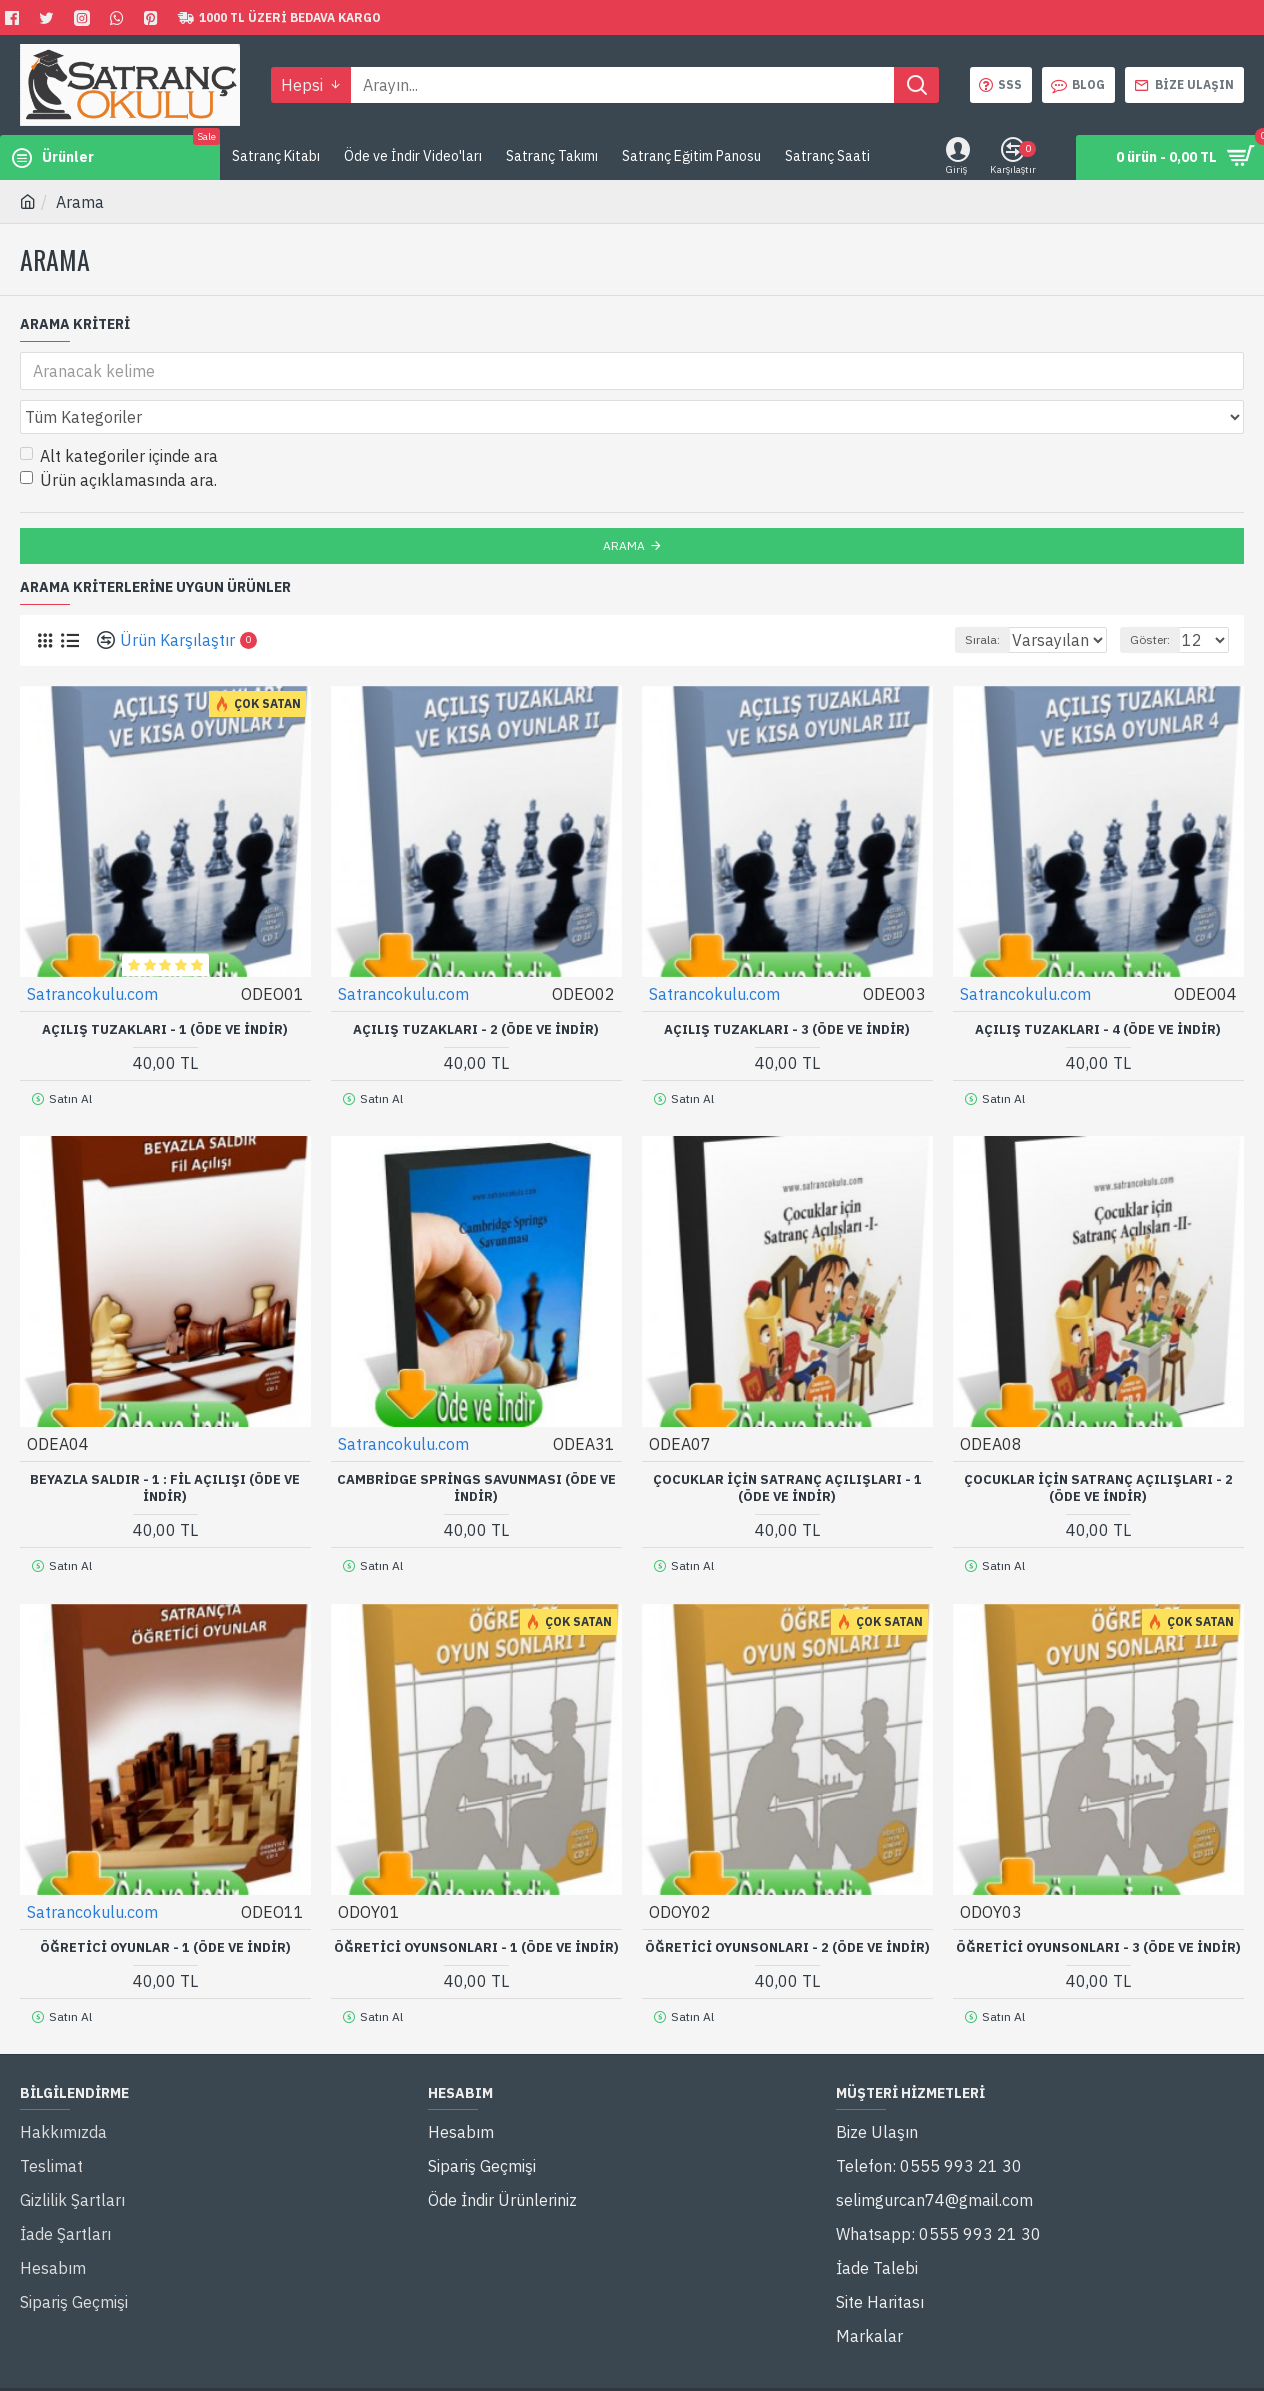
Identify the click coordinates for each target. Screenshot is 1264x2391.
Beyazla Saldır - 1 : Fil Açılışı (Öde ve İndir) (165, 1436)
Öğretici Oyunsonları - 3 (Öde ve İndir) (1098, 1887)
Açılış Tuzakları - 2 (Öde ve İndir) (476, 985)
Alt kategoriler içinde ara (119, 412)
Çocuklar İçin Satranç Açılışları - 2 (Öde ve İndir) (1098, 1436)
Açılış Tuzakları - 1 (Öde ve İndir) (165, 985)
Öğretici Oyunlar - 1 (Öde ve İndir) (165, 1887)
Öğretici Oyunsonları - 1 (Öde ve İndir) (476, 1887)
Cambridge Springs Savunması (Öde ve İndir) (476, 1436)
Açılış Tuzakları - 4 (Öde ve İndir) (1098, 985)
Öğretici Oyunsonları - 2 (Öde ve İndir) (787, 1887)
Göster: (1159, 595)
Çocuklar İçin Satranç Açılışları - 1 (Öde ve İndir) (787, 1436)
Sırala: (961, 595)
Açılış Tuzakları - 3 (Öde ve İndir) (787, 985)
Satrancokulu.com (93, 949)
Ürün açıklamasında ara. (118, 436)
